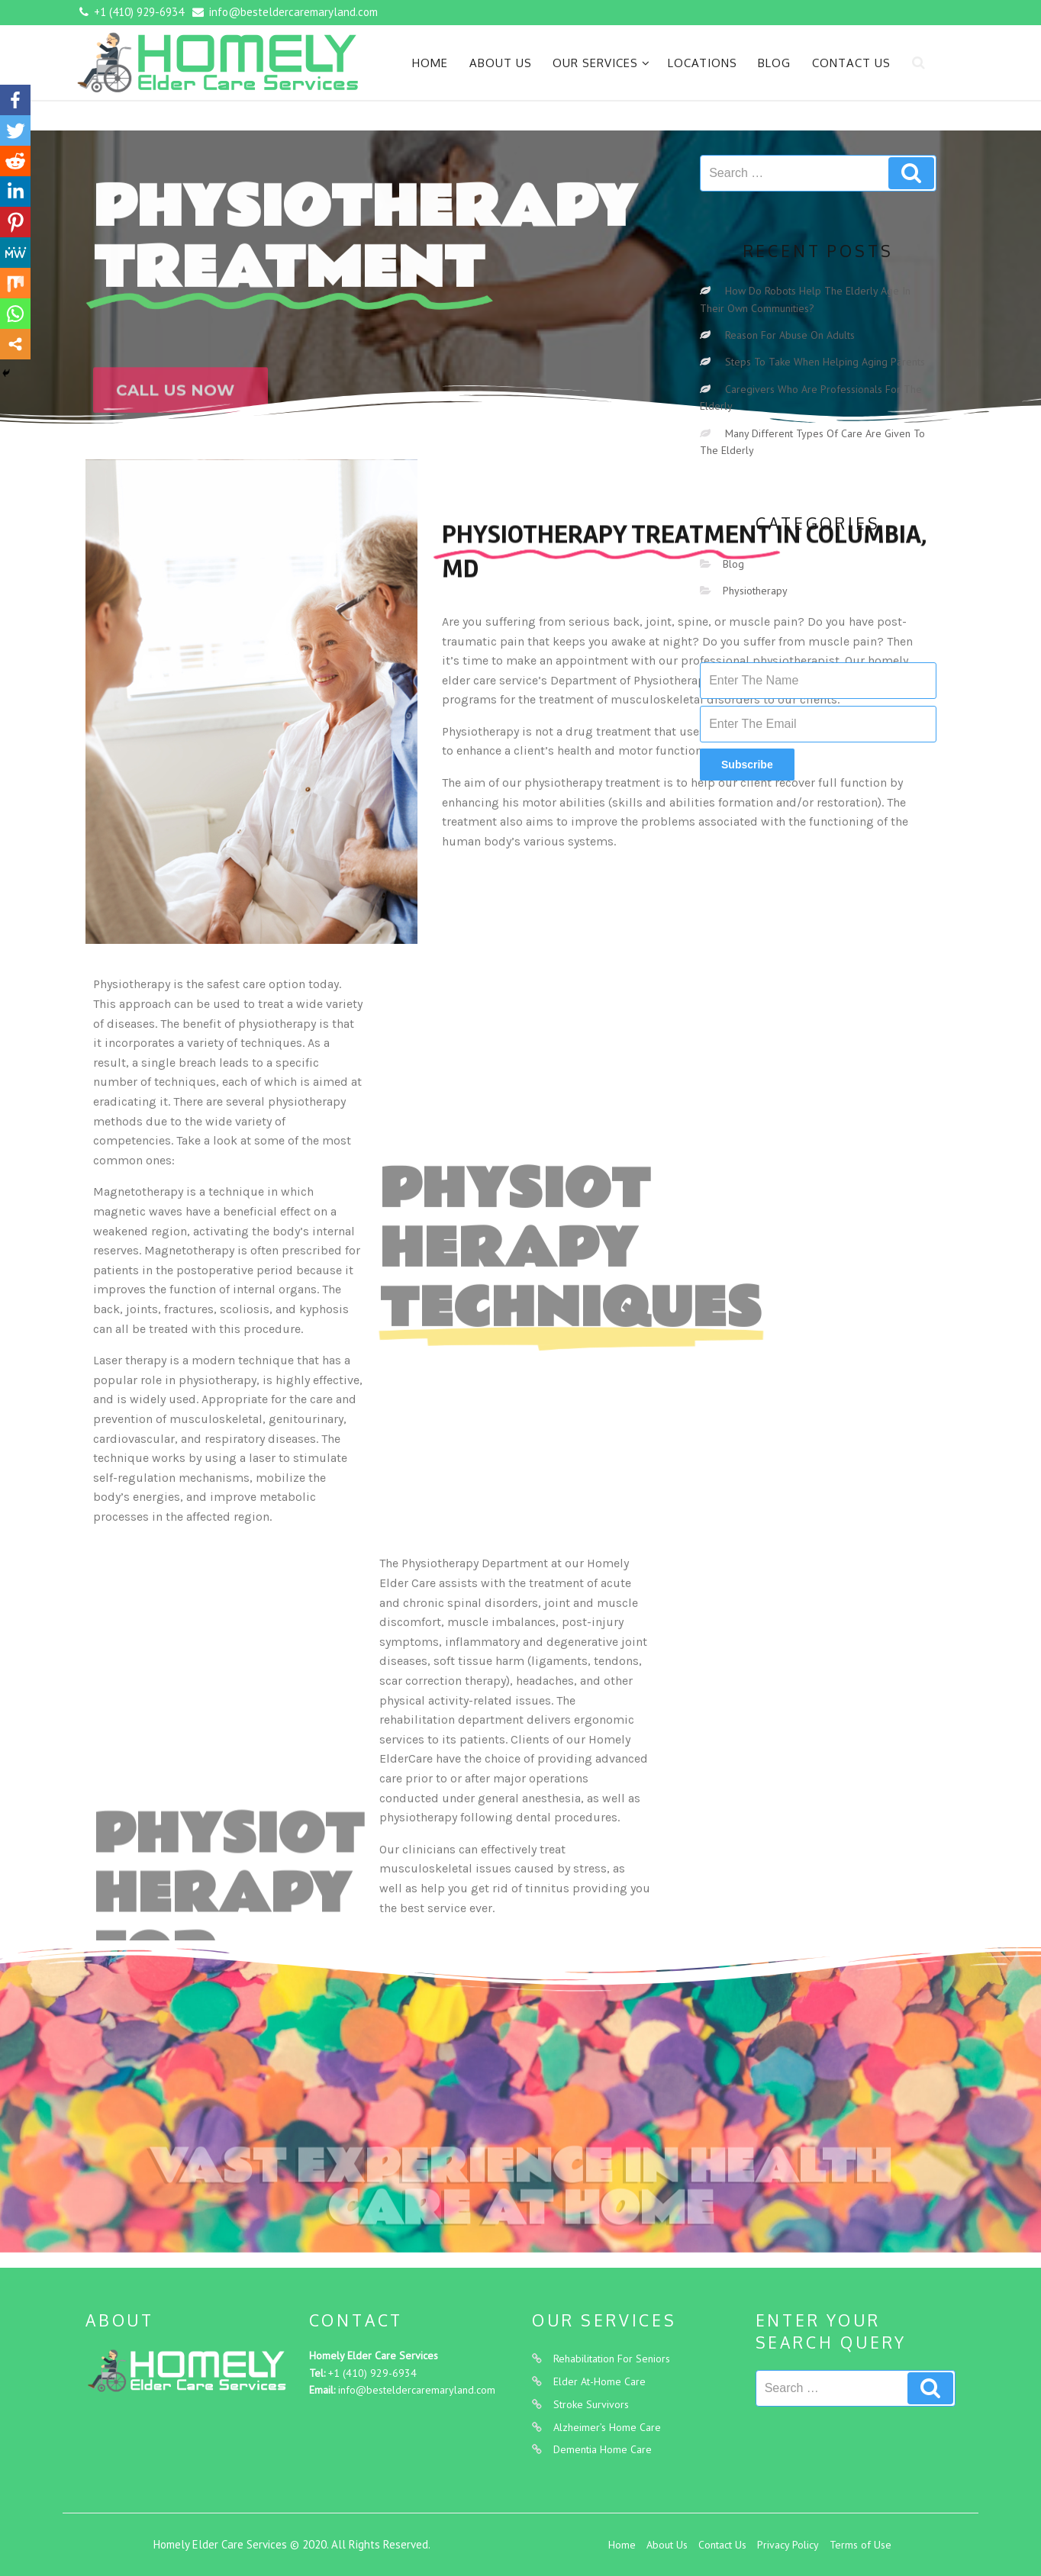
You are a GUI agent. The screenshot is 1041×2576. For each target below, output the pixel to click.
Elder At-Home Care (599, 2381)
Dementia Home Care (602, 2449)
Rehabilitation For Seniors (611, 2358)
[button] (180, 414)
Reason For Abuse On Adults (790, 335)
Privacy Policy (788, 2545)
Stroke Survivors (591, 2404)
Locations (702, 63)
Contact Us (851, 63)
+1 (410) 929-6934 (372, 2373)
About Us (500, 63)
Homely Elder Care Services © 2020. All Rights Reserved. (291, 2544)
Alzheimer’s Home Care (607, 2427)
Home (430, 63)
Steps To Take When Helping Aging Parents (825, 362)
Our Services (601, 63)
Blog (774, 63)
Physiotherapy (755, 590)
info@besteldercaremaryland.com (416, 2390)
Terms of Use (860, 2545)
